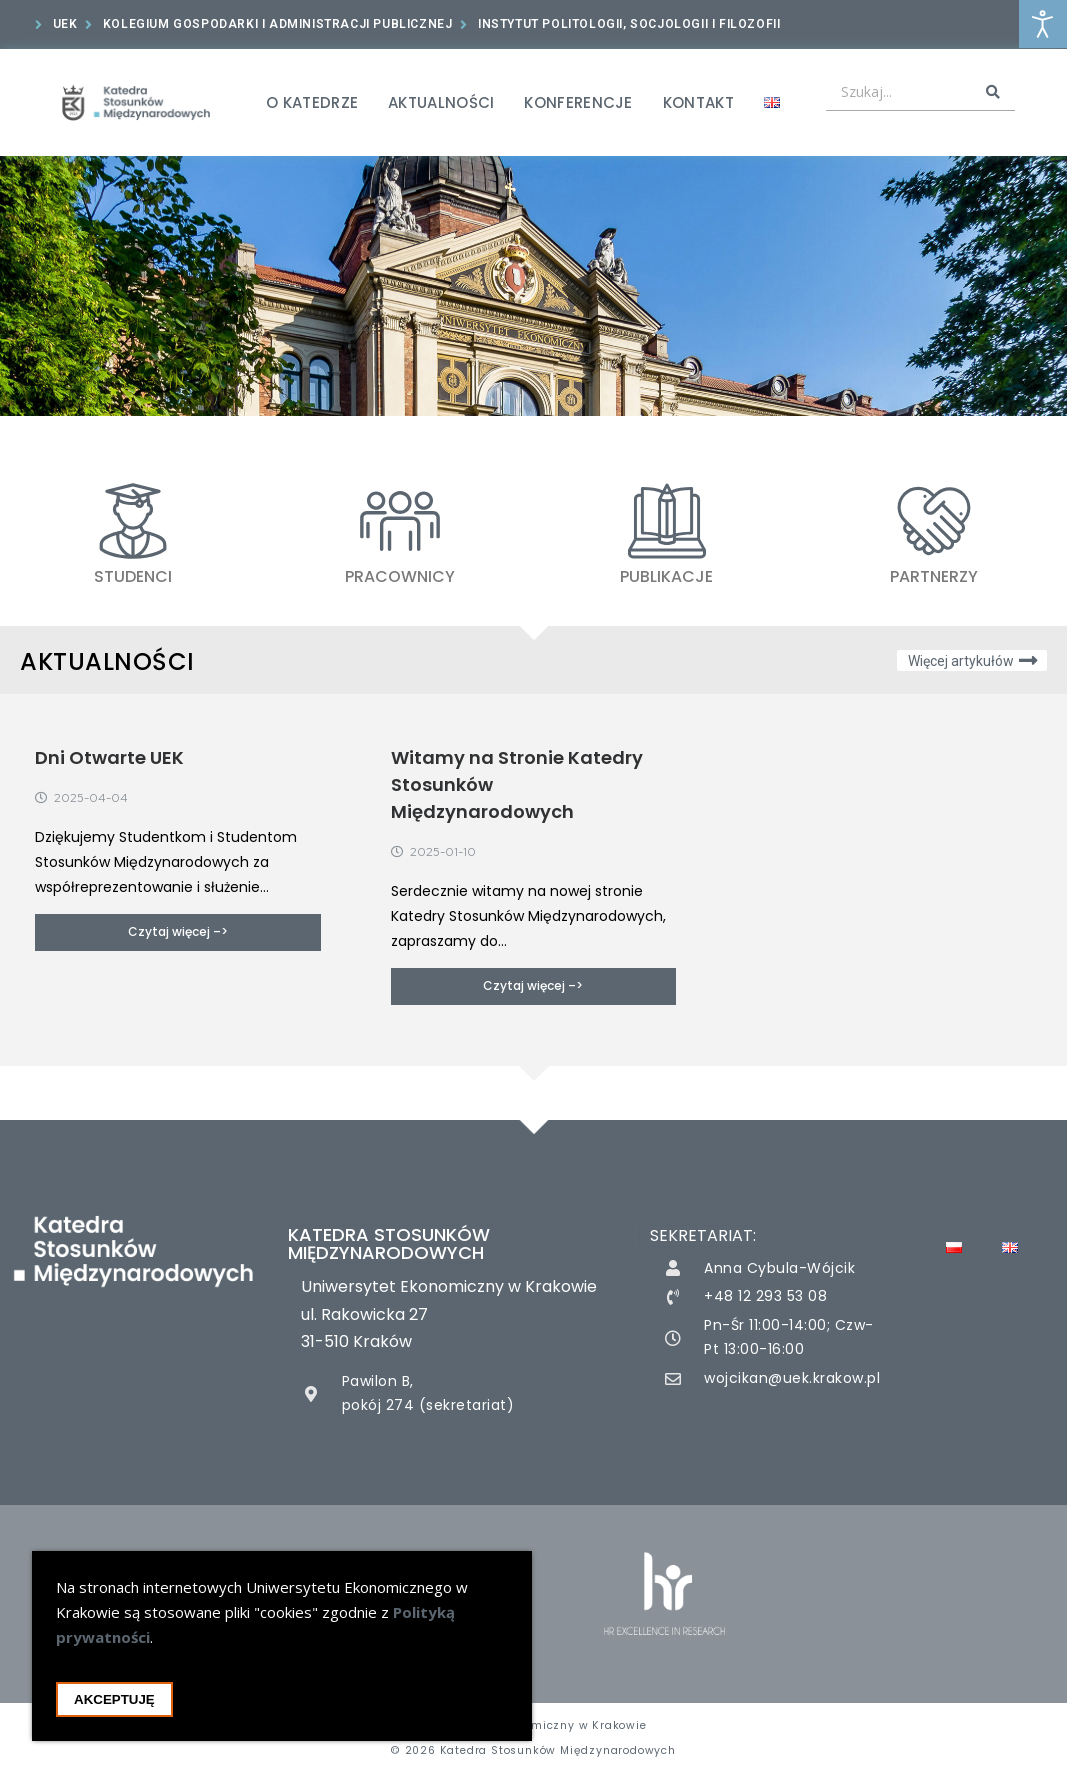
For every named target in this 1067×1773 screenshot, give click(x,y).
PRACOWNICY (400, 576)
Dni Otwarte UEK (109, 757)
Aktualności (441, 102)
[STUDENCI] (133, 521)
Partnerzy (934, 576)
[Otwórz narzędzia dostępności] (1043, 24)
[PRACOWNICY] (400, 521)
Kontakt (698, 102)
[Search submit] (993, 92)
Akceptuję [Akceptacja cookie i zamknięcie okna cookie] (114, 1699)
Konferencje (578, 102)
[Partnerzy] (934, 521)
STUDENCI (133, 576)
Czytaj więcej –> (178, 931)
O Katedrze (312, 102)
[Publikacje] (667, 521)
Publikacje (666, 576)
